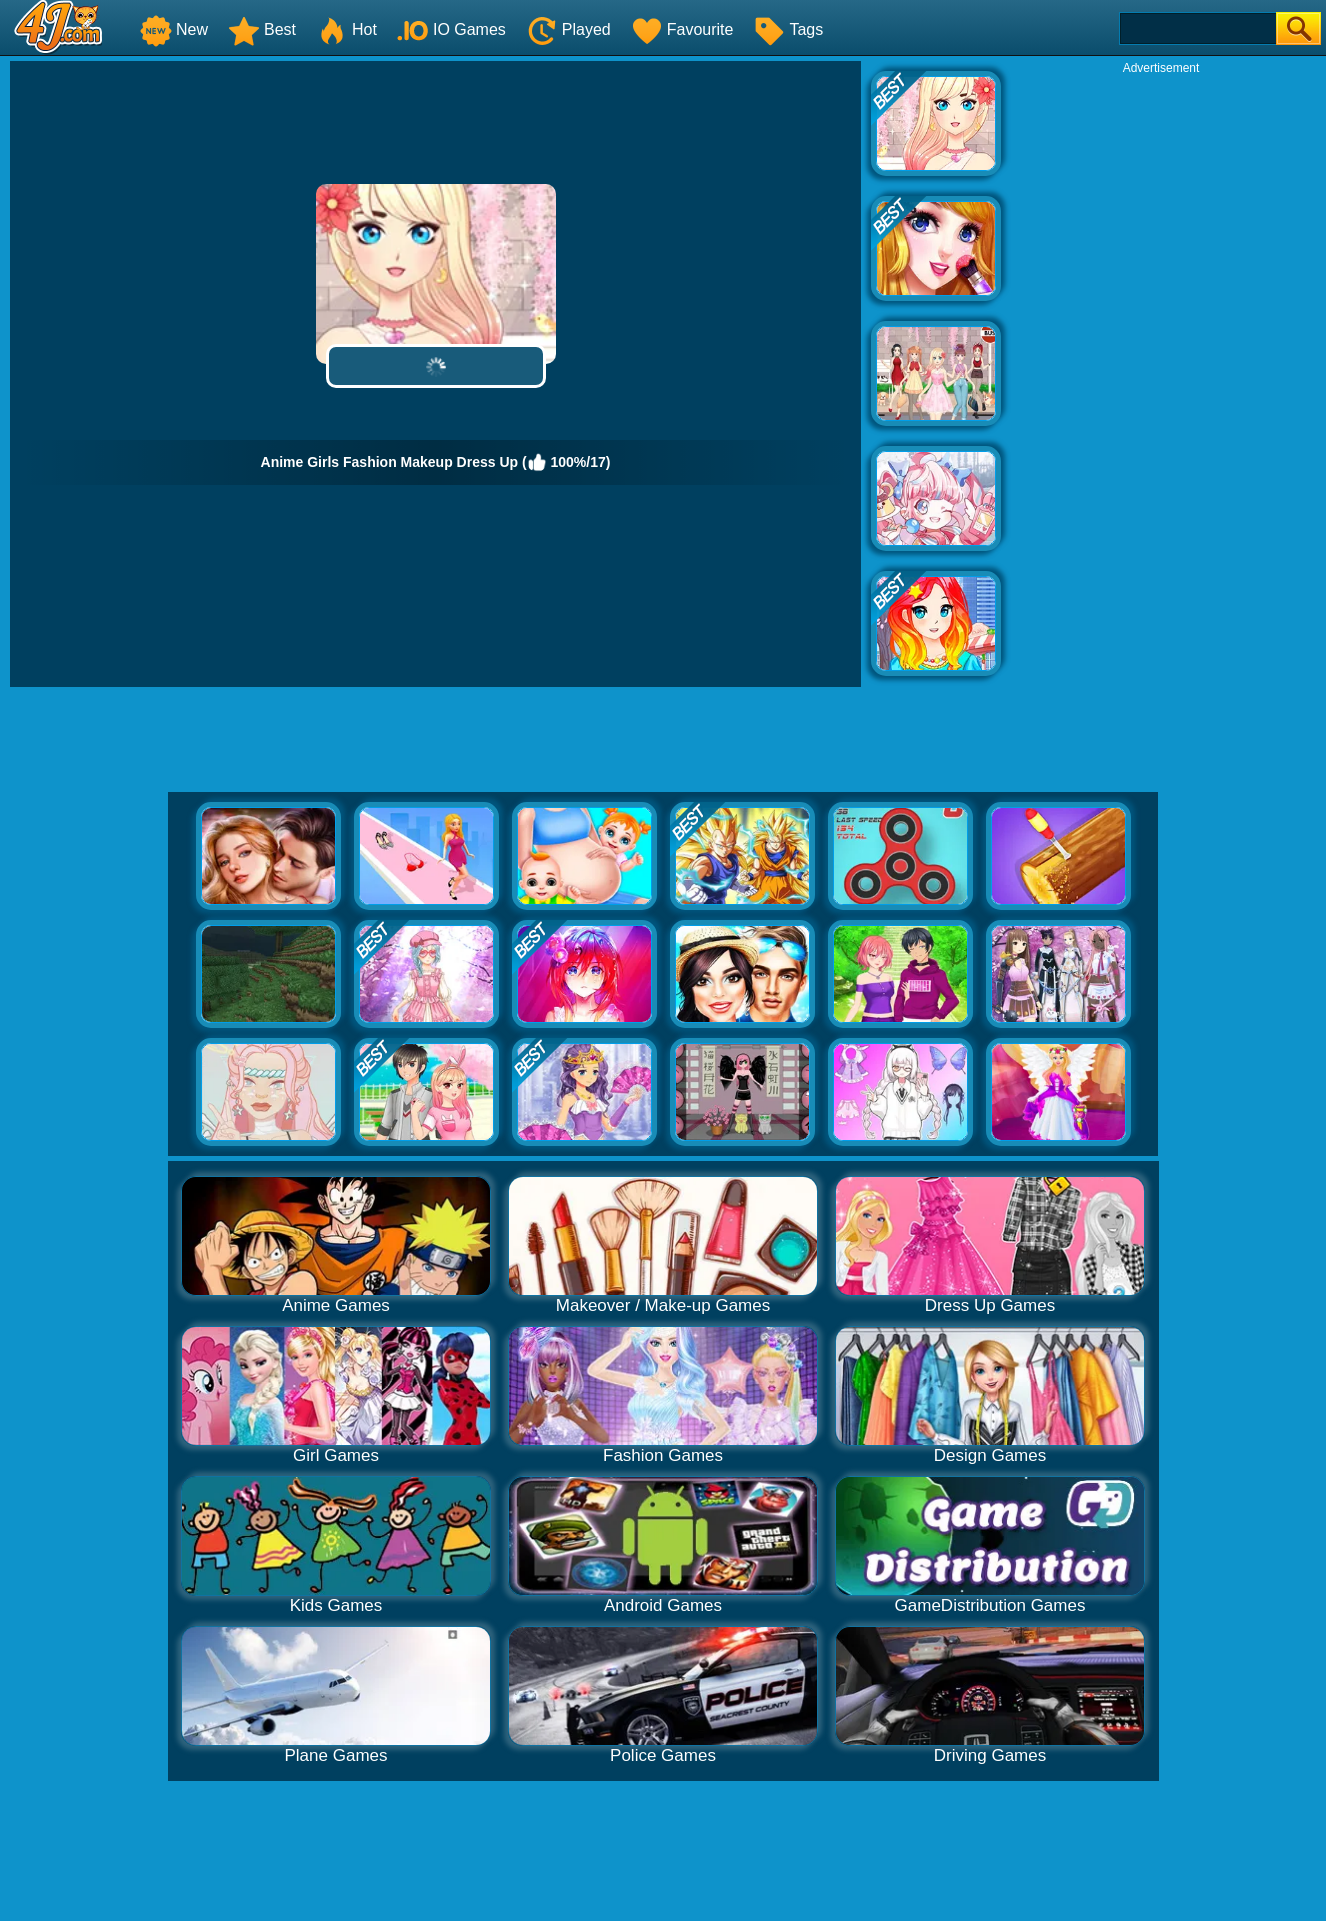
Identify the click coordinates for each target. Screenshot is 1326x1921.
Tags (788, 29)
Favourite (682, 29)
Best (262, 29)
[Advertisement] (1161, 376)
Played (568, 29)
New (174, 29)
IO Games (451, 29)
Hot (346, 29)
